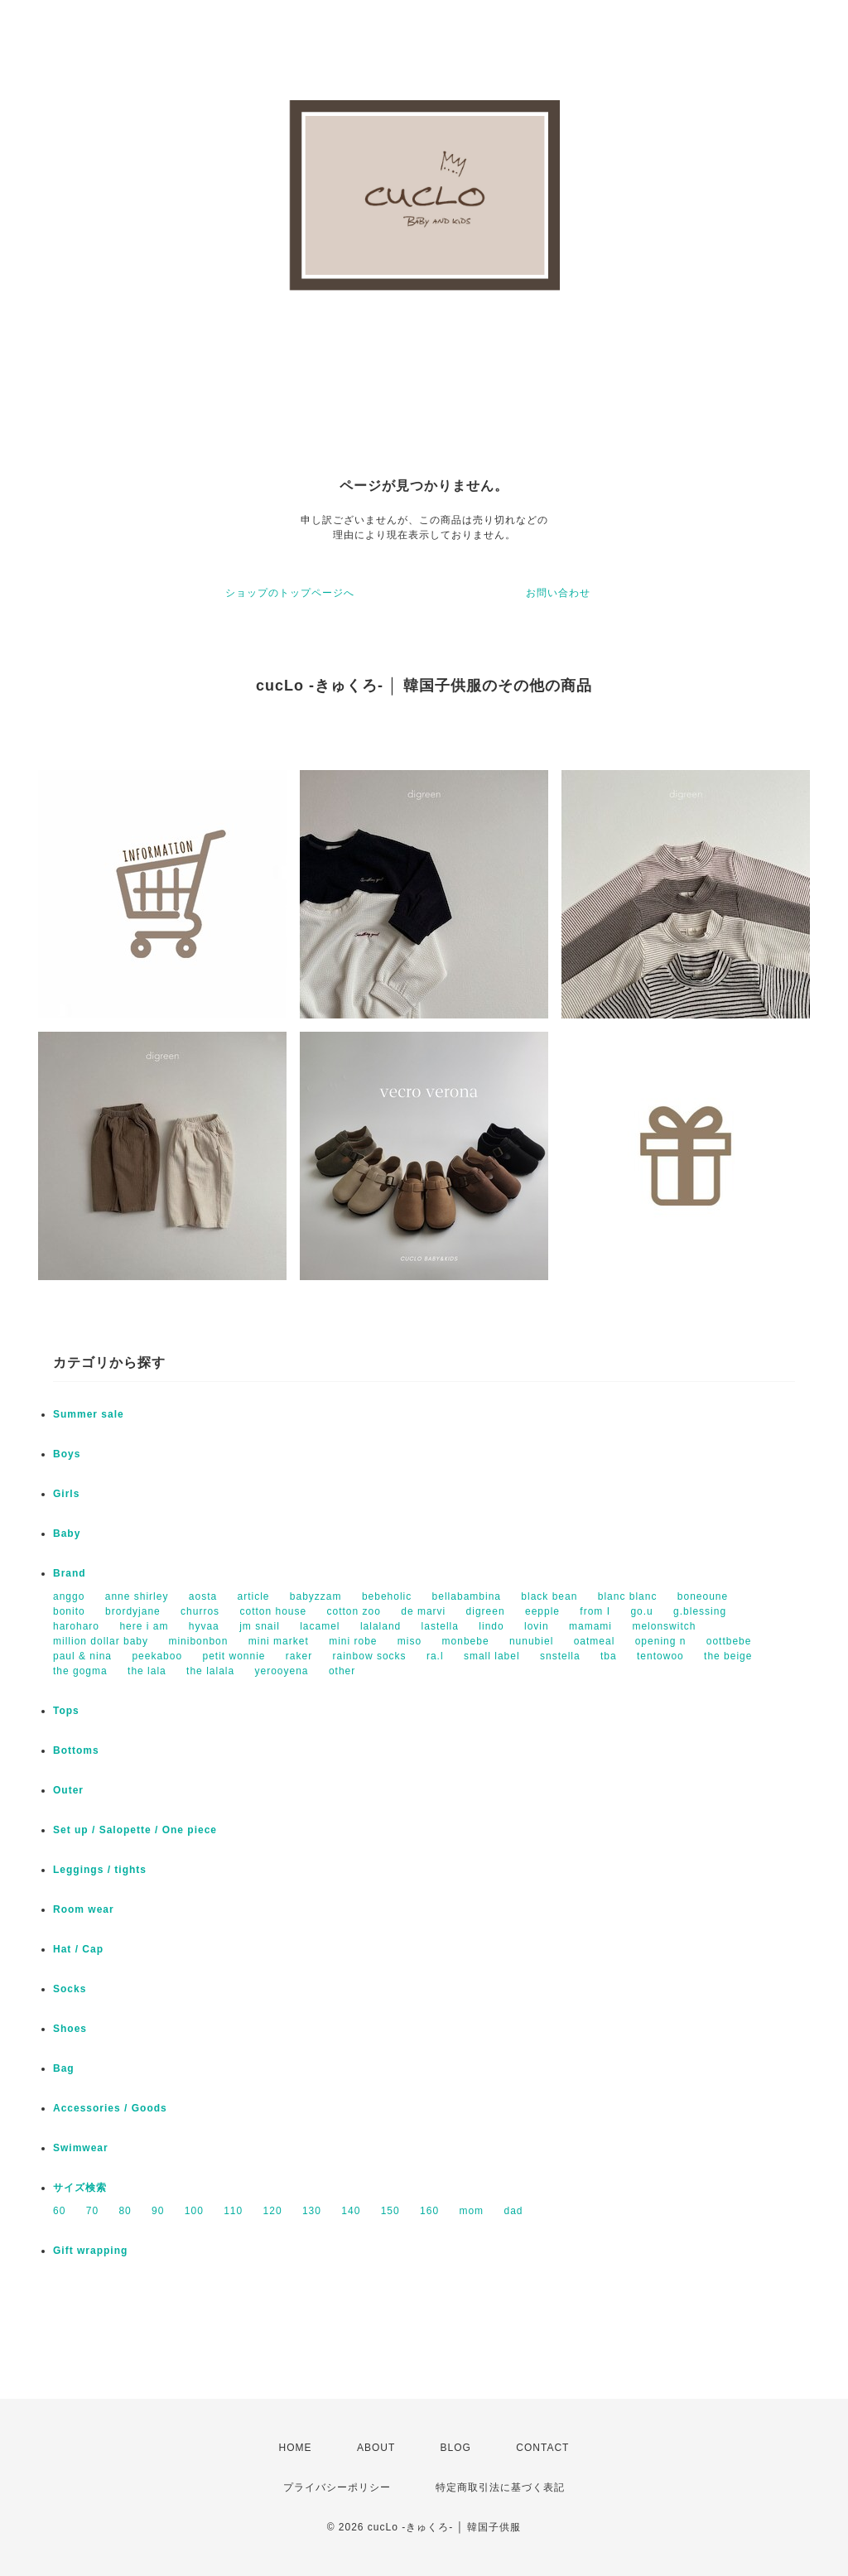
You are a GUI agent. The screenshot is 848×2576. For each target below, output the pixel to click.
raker (299, 1656)
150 (390, 2211)
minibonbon (198, 1641)
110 (233, 2211)
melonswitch (664, 1626)
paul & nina (82, 1656)
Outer (68, 1790)
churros (200, 1611)
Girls (66, 1494)
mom (471, 2211)
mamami (590, 1626)
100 (194, 2211)
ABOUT (376, 2447)
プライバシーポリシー (337, 2487)
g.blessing (699, 1611)
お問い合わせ (558, 593)
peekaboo (157, 1656)
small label (492, 1656)
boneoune (702, 1596)
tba (608, 1656)
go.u (641, 1611)
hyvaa (204, 1626)
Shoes (70, 2028)
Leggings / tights (100, 1869)
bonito (69, 1611)
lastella (440, 1626)
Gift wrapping (90, 2250)
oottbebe (729, 1641)
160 (429, 2211)
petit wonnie (233, 1656)
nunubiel (531, 1641)
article (253, 1596)
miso (410, 1641)
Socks (69, 1989)
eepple (542, 1611)
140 (350, 2211)
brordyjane (133, 1611)
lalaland (380, 1626)
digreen (485, 1611)
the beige (728, 1656)
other (342, 1671)
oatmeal (594, 1641)
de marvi (423, 1611)
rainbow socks (370, 1656)
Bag (64, 2068)
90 (158, 2211)
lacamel (320, 1626)
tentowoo (660, 1656)
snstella (560, 1656)
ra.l (435, 1656)
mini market (278, 1641)
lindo (491, 1626)
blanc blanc (628, 1596)
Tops (66, 1711)
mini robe (353, 1641)
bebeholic (387, 1596)
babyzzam (316, 1596)
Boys (66, 1454)
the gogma (80, 1671)
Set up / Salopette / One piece (135, 1830)
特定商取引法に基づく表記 (500, 2487)
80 (124, 2211)
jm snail (259, 1626)
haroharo (76, 1626)
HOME (295, 2447)
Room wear (83, 1909)
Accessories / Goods (110, 2108)
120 (272, 2211)
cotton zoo (354, 1611)
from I (595, 1611)
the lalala (210, 1671)
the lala (147, 1671)
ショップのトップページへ (289, 593)
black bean (549, 1596)
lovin (536, 1626)
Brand (69, 1573)
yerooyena (282, 1671)
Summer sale (88, 1414)
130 (311, 2211)
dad (513, 2211)
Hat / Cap (78, 1949)
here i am (143, 1626)
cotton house (272, 1611)
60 (59, 2211)
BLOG (456, 2447)
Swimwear (80, 2148)
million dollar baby (100, 1641)
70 (92, 2211)
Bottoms (76, 1750)
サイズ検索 (80, 2187)
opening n (661, 1641)
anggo (68, 1596)
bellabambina (466, 1596)
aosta (203, 1596)
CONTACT (542, 2447)
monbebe (465, 1641)
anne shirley (137, 1596)
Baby (66, 1533)
